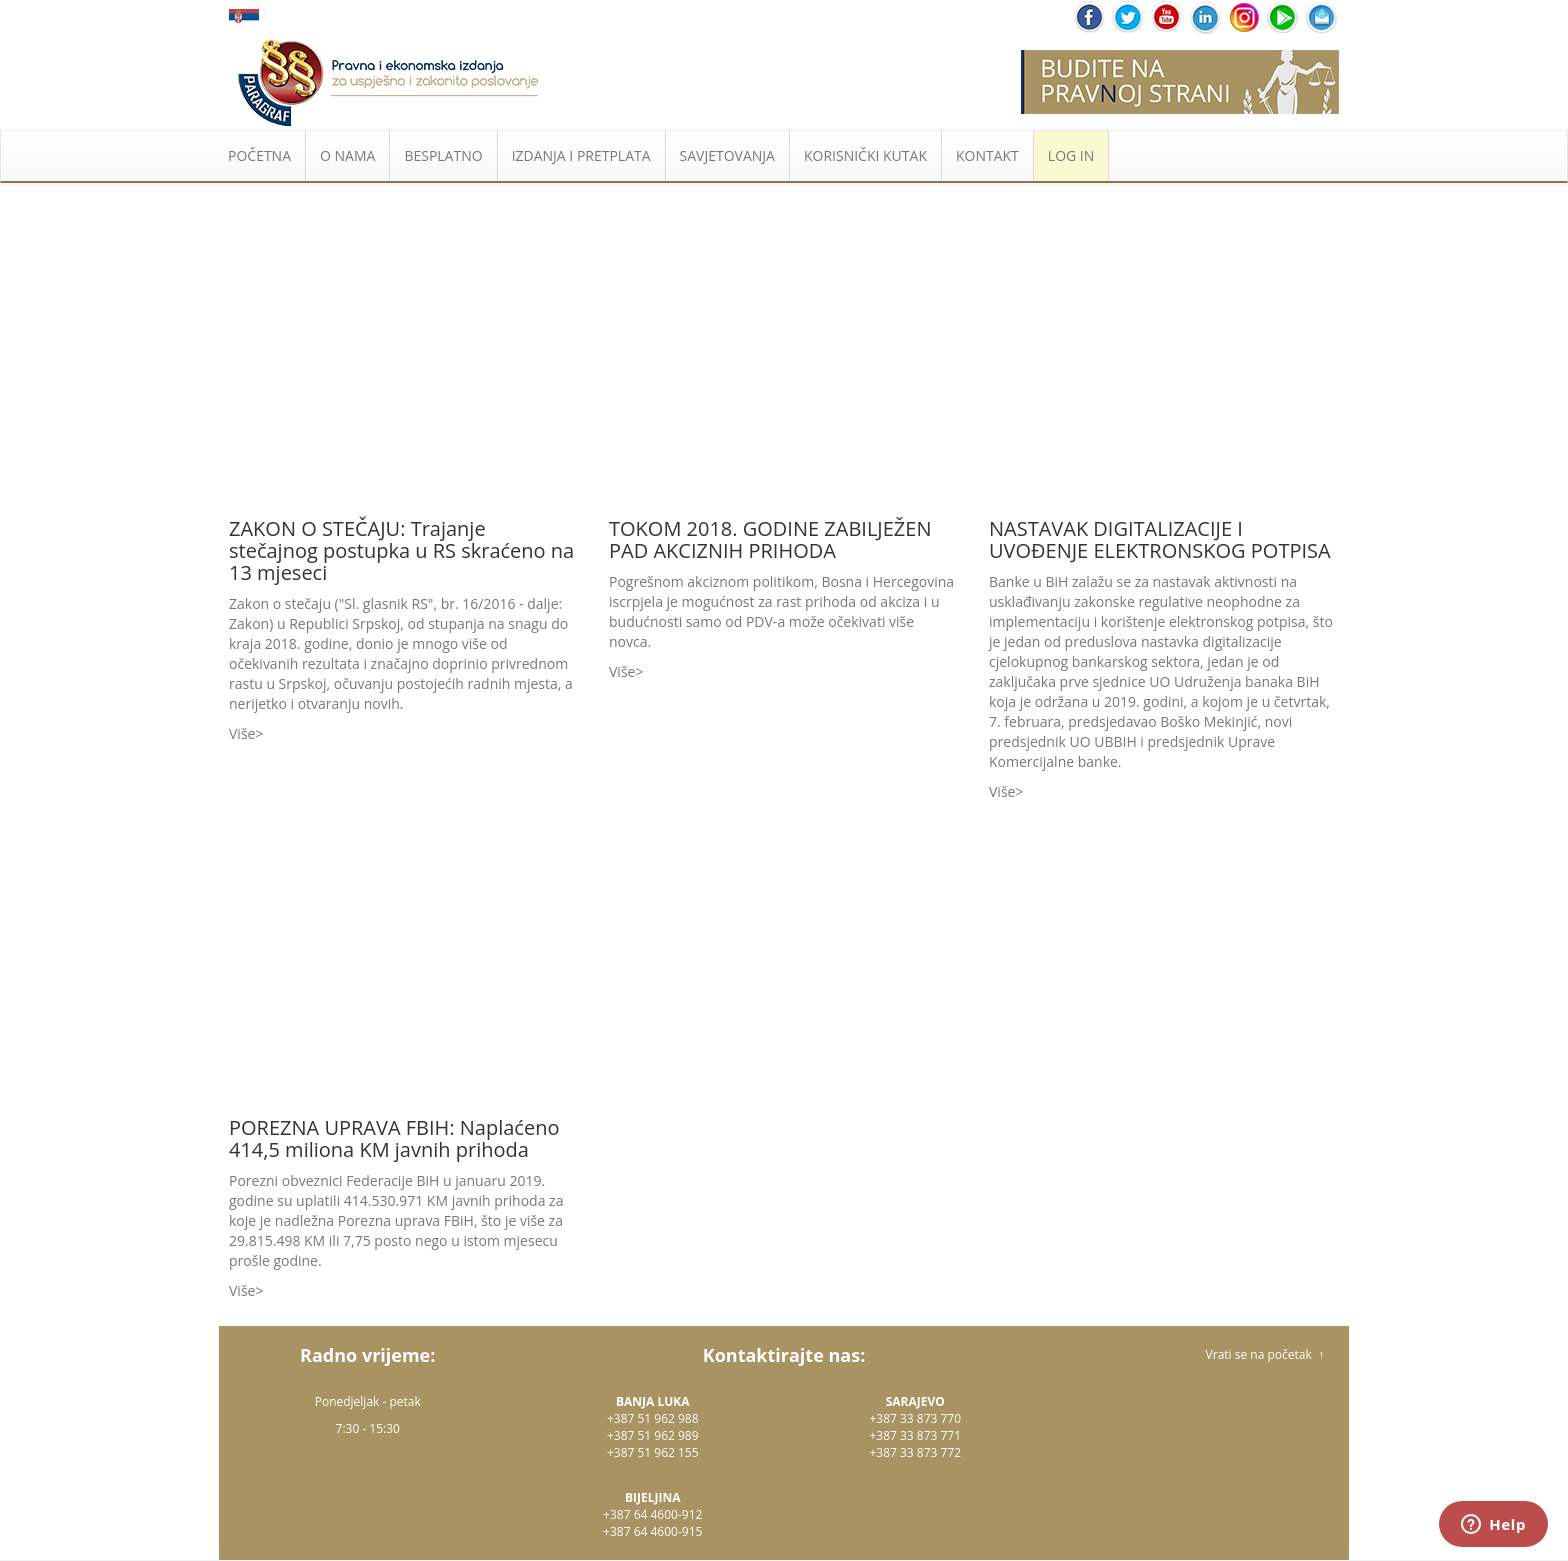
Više (242, 733)
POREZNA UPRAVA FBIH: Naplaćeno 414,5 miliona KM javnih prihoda (394, 1138)
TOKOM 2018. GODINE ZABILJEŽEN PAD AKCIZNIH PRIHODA (770, 539)
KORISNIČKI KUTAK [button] (865, 155)
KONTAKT (987, 155)
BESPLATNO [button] (443, 155)
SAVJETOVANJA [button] (727, 155)
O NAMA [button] (347, 155)
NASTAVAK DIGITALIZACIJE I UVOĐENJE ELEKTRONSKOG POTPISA (1160, 539)
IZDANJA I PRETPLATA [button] (581, 155)
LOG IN (1071, 155)
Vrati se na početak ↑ (1265, 1354)
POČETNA (259, 155)
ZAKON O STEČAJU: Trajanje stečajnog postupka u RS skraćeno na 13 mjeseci (401, 550)
